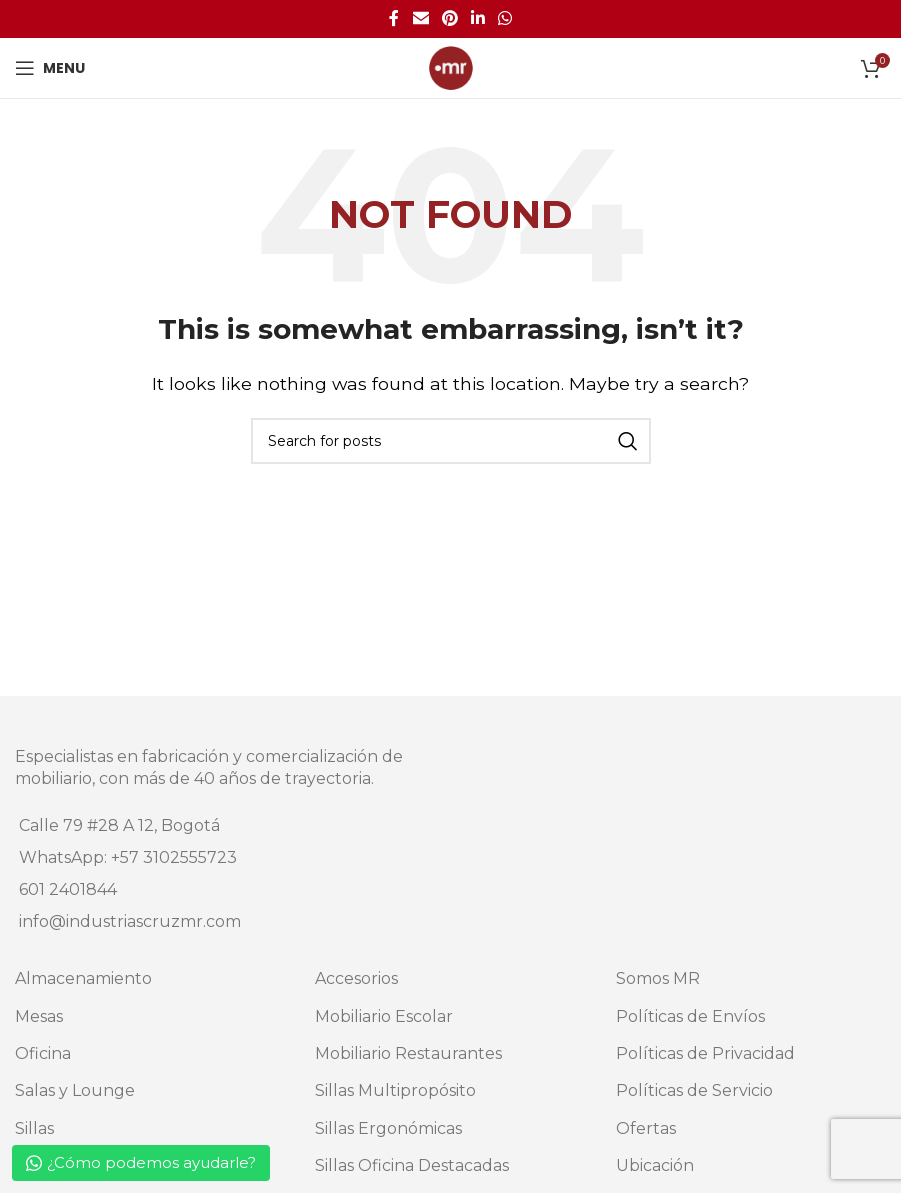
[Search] (451, 441)
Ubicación (655, 1165)
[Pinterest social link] (449, 18)
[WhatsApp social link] (505, 18)
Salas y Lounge (75, 1090)
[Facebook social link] (394, 18)
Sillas (34, 1128)
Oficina (43, 1053)
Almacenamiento (83, 978)
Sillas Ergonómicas (388, 1128)
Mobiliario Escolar (384, 1016)
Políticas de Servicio (694, 1090)
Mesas (39, 1016)
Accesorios (356, 978)
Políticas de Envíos (690, 1016)
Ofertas (646, 1128)
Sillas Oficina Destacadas (412, 1165)
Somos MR (658, 978)
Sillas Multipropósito (395, 1090)
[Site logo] (451, 66)
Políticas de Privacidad (705, 1053)
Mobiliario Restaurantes (408, 1053)
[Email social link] (420, 18)
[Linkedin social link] (478, 18)
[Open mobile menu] (50, 68)
